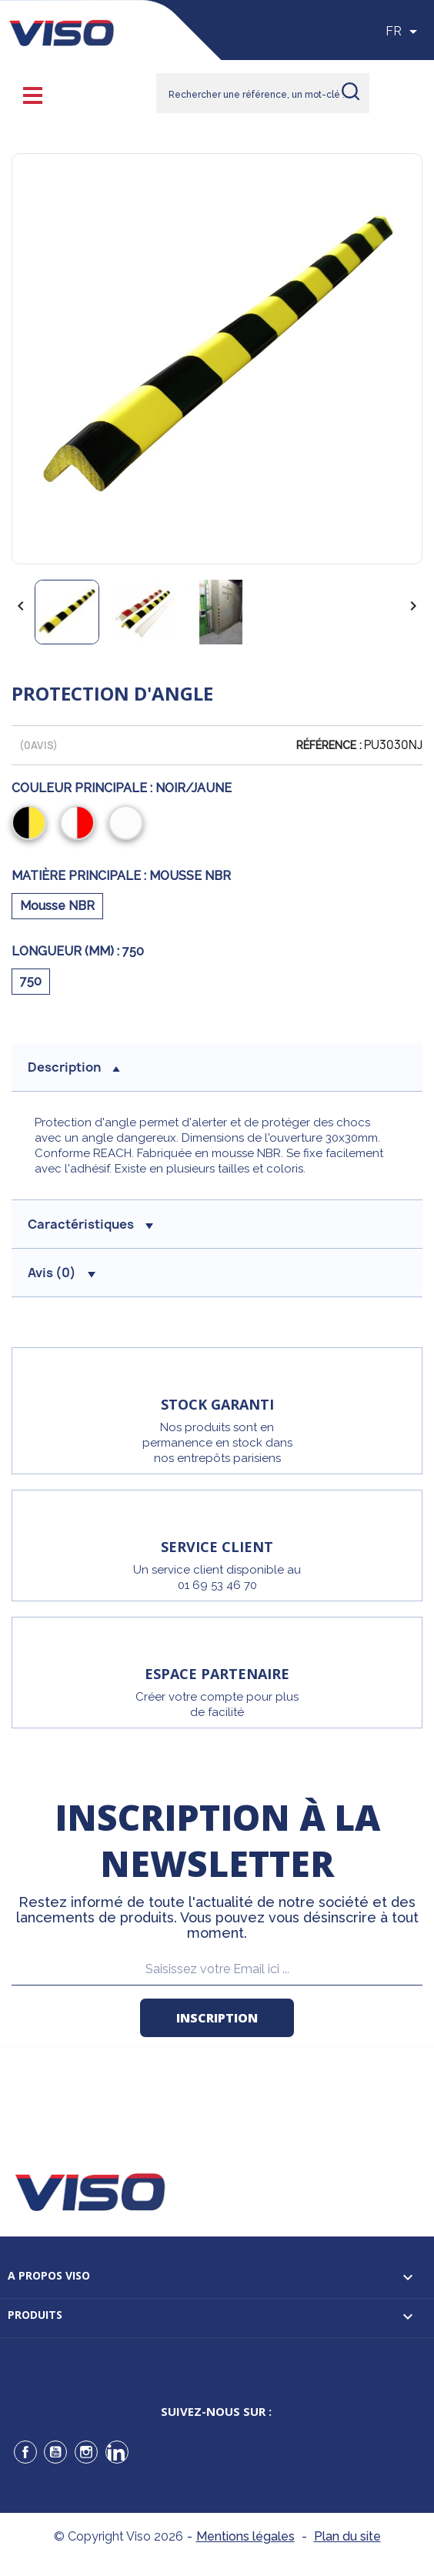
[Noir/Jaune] (32, 824)
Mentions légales (245, 2536)
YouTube (55, 2452)
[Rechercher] (262, 93)
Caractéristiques (90, 1224)
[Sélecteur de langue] (404, 31)
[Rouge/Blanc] (80, 824)
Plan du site (347, 2536)
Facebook (25, 2452)
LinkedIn (117, 2452)
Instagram (86, 2452)
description (74, 1067)
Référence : (329, 745)
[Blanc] (128, 824)
